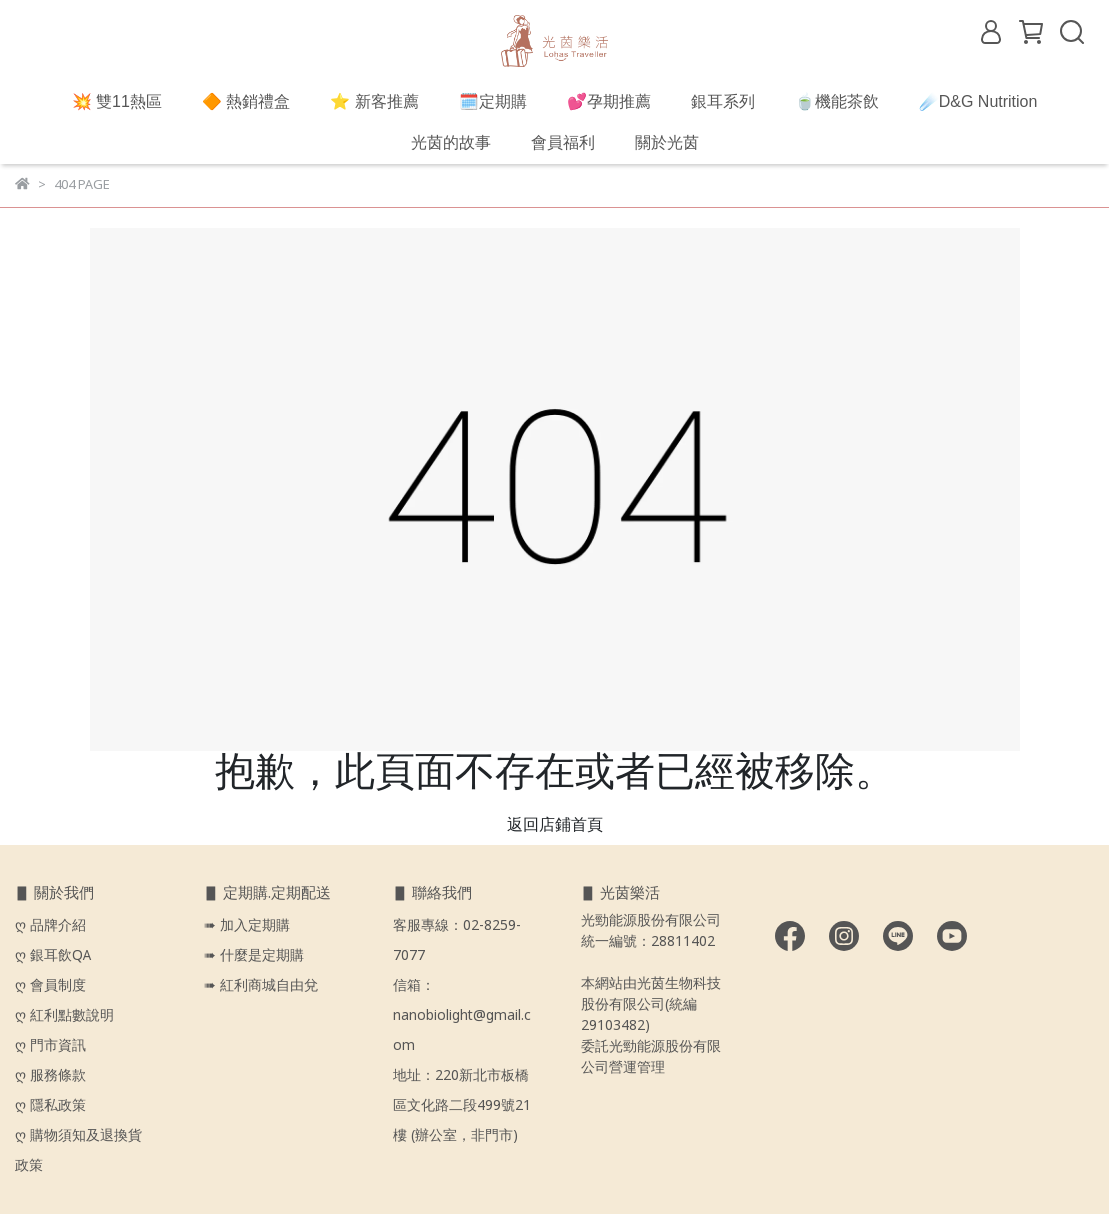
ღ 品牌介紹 (52, 926)
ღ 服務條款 (50, 1076)
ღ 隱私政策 (50, 1106)
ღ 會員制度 (50, 986)
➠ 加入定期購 (247, 926)
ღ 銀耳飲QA (53, 956)
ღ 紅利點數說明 (64, 1016)
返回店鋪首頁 (555, 825)
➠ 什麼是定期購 (254, 956)
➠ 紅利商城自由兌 (261, 986)
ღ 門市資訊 (50, 1046)
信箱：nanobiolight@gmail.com (462, 1016)
